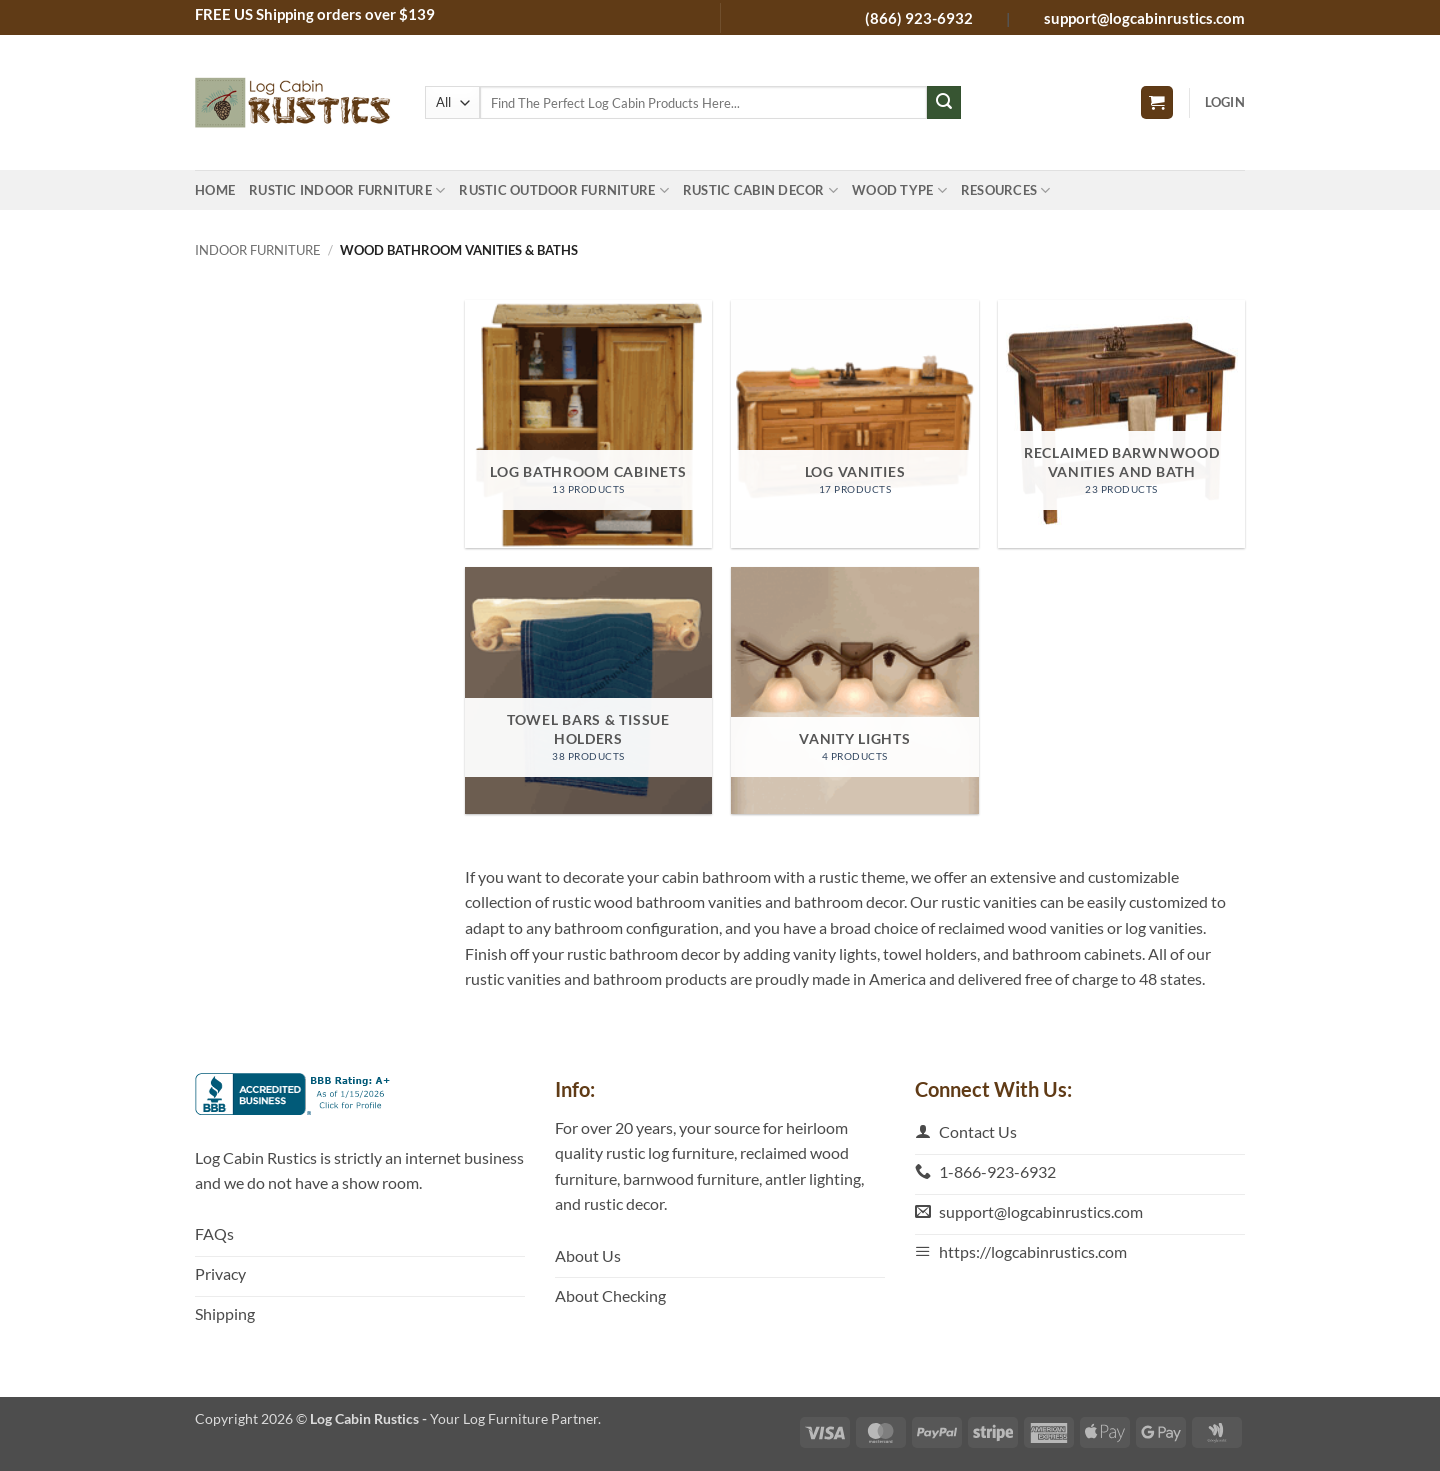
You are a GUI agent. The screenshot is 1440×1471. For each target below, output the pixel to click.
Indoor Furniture (258, 250)
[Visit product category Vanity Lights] (854, 690)
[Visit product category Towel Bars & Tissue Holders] (588, 690)
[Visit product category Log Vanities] (854, 423)
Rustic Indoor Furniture (347, 190)
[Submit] (944, 103)
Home (215, 190)
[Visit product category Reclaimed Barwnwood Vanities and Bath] (1121, 423)
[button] (1157, 102)
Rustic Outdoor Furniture (564, 190)
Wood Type (899, 190)
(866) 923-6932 (920, 18)
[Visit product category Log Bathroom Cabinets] (588, 423)
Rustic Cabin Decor (760, 190)
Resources (1006, 190)
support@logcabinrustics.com (1144, 18)
